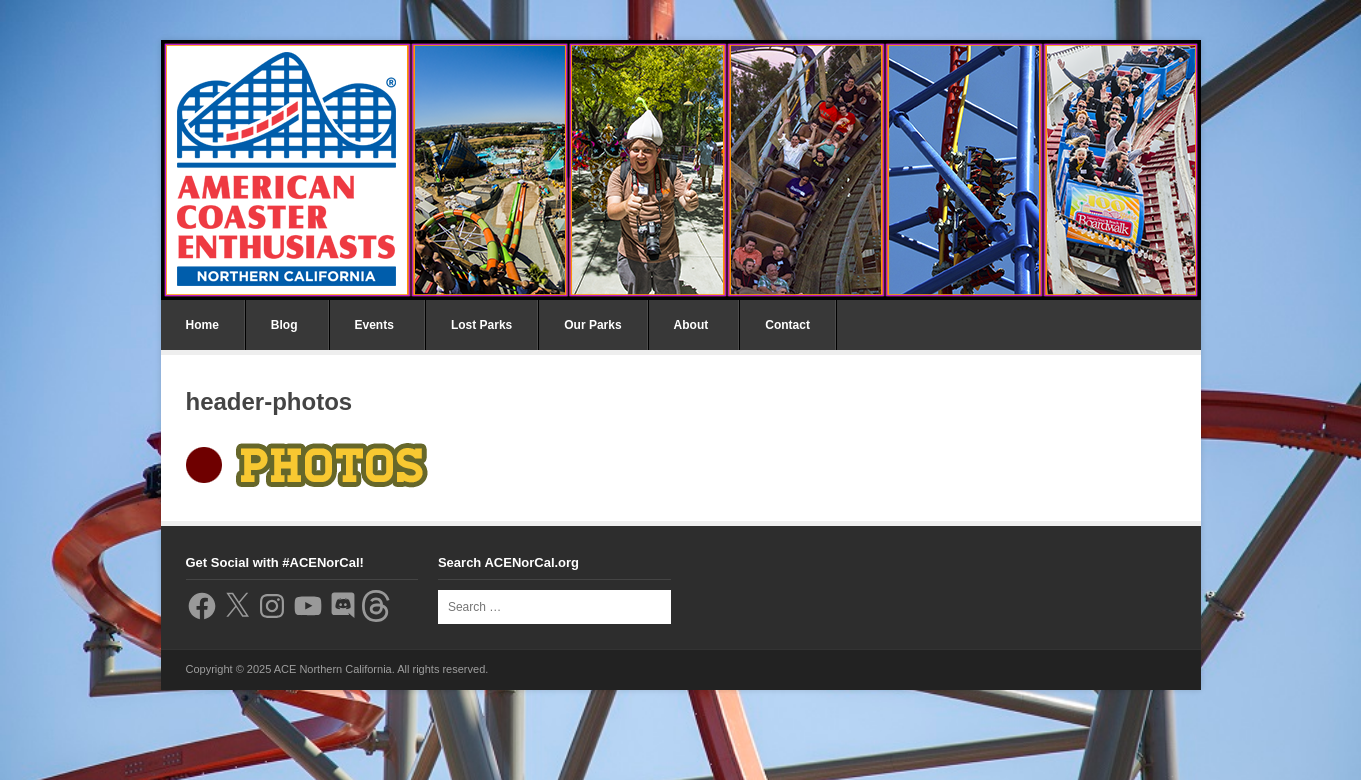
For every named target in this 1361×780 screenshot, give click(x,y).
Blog (284, 325)
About (691, 325)
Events (374, 325)
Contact (787, 325)
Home (202, 325)
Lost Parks (481, 325)
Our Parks (592, 325)
